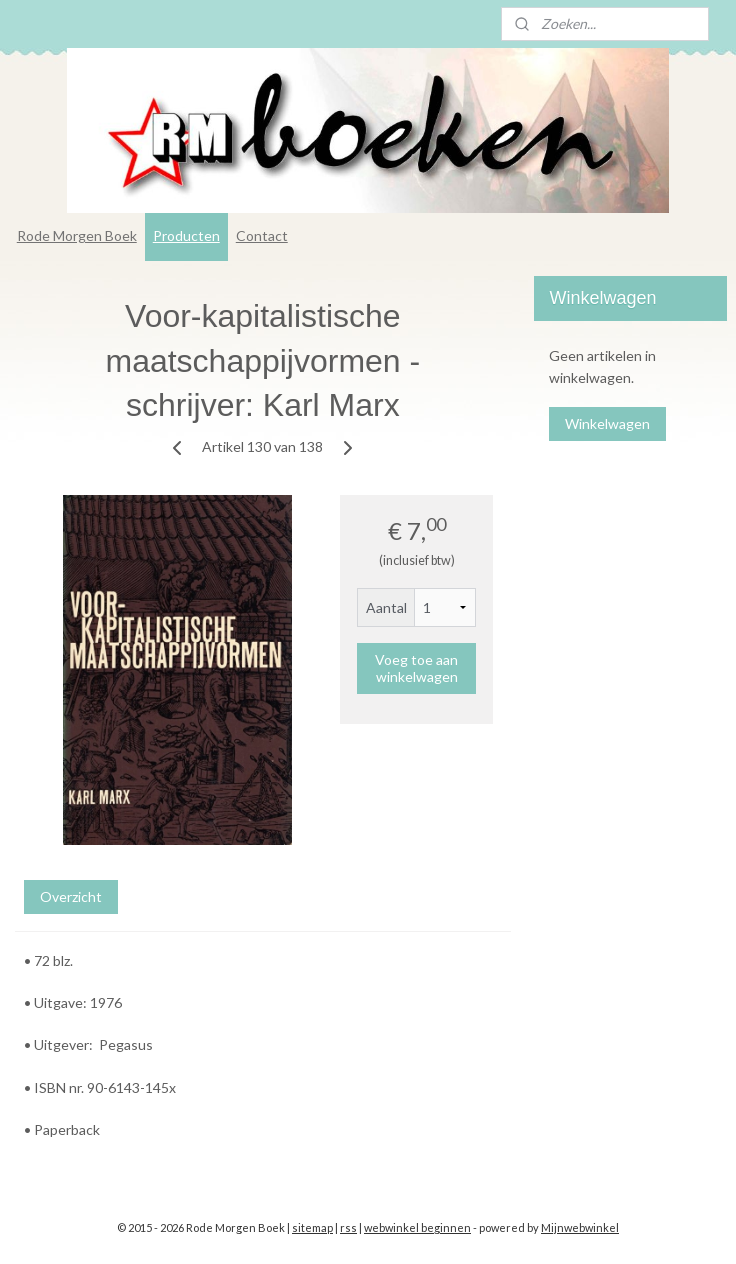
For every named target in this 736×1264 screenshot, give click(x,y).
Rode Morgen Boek (77, 235)
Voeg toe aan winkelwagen (416, 668)
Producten (186, 235)
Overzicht (71, 895)
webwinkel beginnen (417, 1227)
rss (348, 1227)
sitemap (312, 1227)
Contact (262, 235)
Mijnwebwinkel (580, 1227)
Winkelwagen (607, 423)
